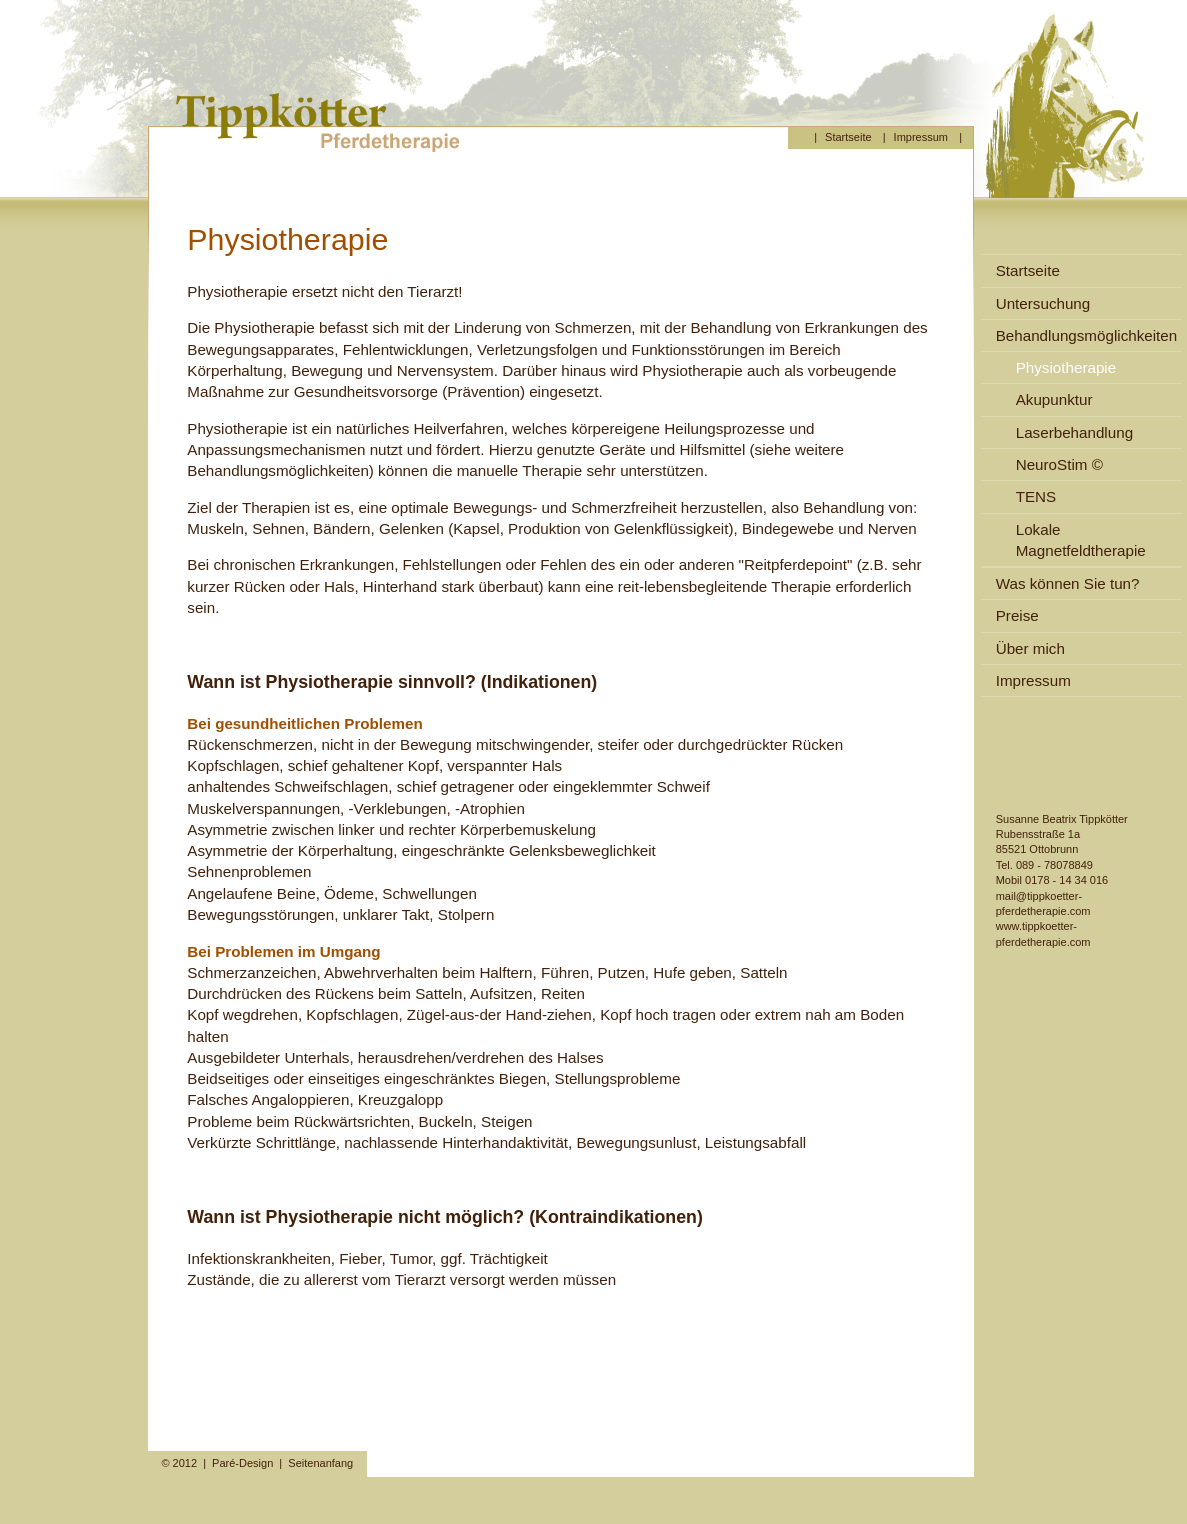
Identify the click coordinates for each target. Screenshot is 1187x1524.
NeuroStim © (1059, 464)
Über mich (1030, 648)
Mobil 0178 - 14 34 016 (1052, 880)
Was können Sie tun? (1068, 583)
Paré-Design (242, 1463)
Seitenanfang (320, 1463)
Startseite (848, 137)
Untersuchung (1043, 303)
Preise (1017, 615)
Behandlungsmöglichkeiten (1087, 335)
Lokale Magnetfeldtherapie (1081, 540)
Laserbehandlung (1074, 432)
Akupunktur (1054, 399)
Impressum (921, 137)
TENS (1036, 496)
